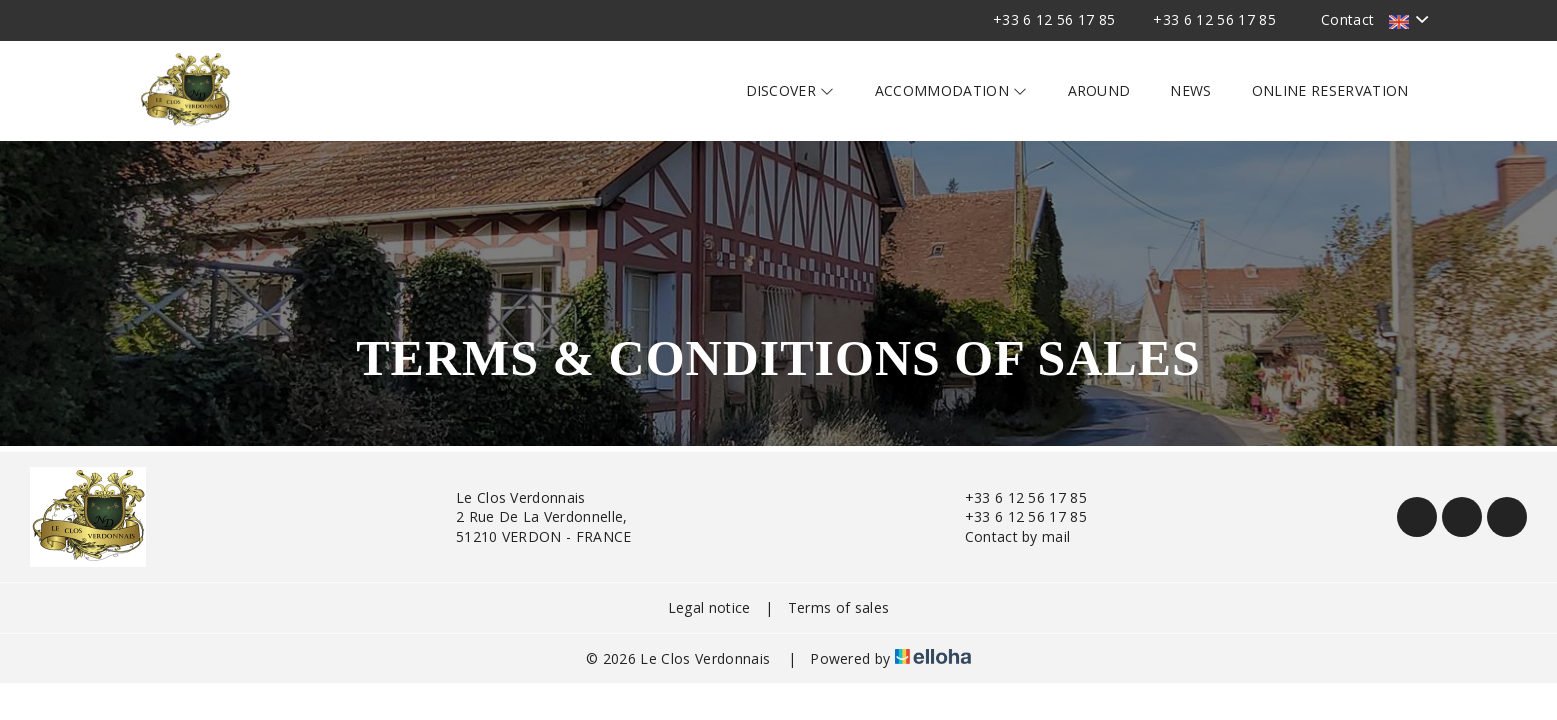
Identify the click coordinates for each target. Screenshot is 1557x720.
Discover (790, 90)
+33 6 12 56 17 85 (1014, 497)
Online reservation (1330, 90)
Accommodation (951, 90)
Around (1099, 90)
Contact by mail (1006, 536)
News (1190, 90)
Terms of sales (838, 607)
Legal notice (709, 607)
